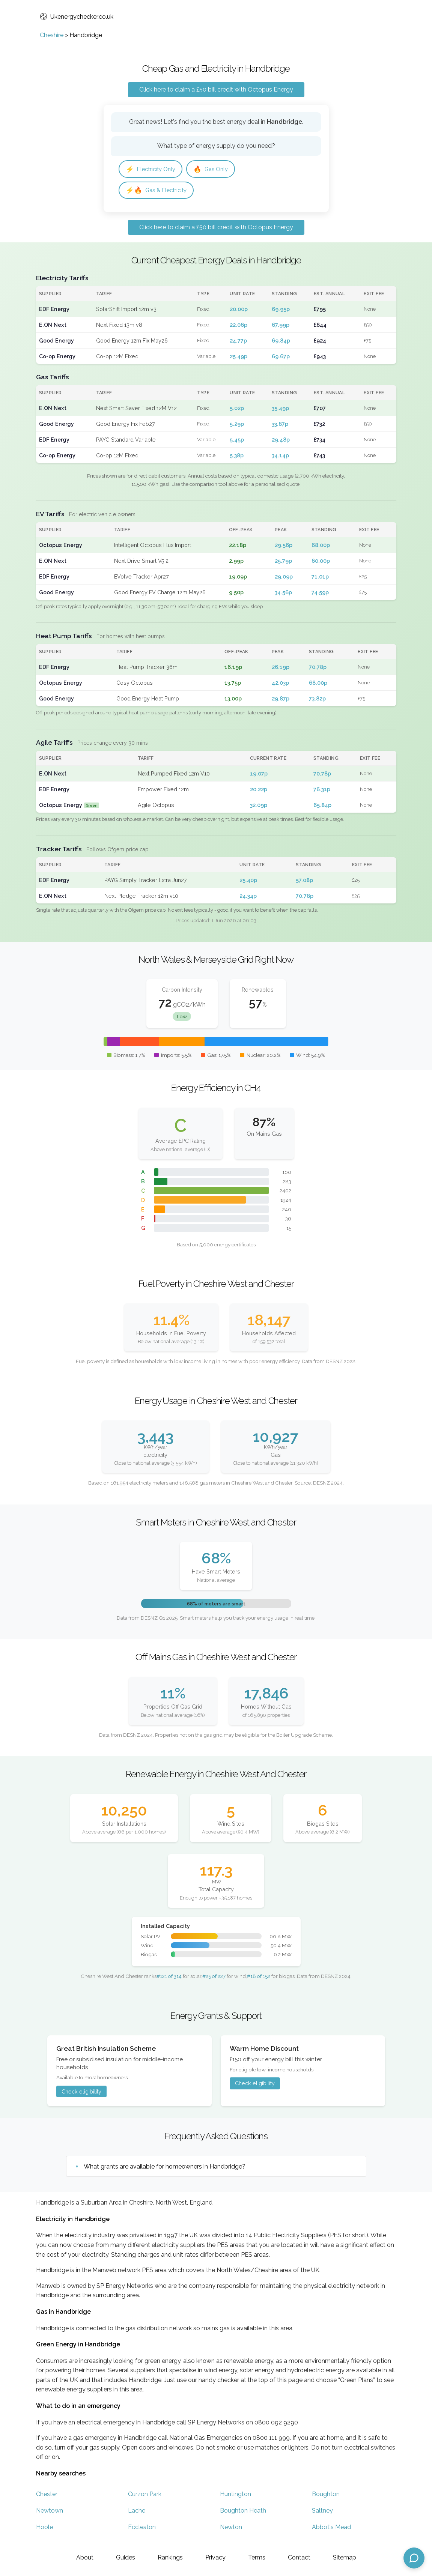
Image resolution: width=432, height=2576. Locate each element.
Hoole (44, 2529)
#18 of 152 (258, 1978)
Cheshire (51, 35)
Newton (231, 2529)
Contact (299, 2557)
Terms (256, 2557)
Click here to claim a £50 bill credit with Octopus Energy (216, 89)
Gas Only (217, 169)
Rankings (170, 2557)
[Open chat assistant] (413, 2557)
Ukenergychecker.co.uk (76, 16)
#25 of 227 (214, 1978)
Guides (125, 2557)
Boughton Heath (243, 2512)
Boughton (326, 2496)
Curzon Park (144, 2496)
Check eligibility (81, 2093)
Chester (46, 2496)
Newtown (49, 2512)
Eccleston (142, 2529)
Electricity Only (153, 169)
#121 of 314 (169, 1978)
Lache (136, 2512)
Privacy (215, 2557)
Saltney (322, 2512)
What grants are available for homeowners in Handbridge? (164, 2168)
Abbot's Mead (331, 2529)
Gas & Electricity (159, 191)
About (84, 2557)
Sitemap (344, 2557)
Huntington (235, 2496)
